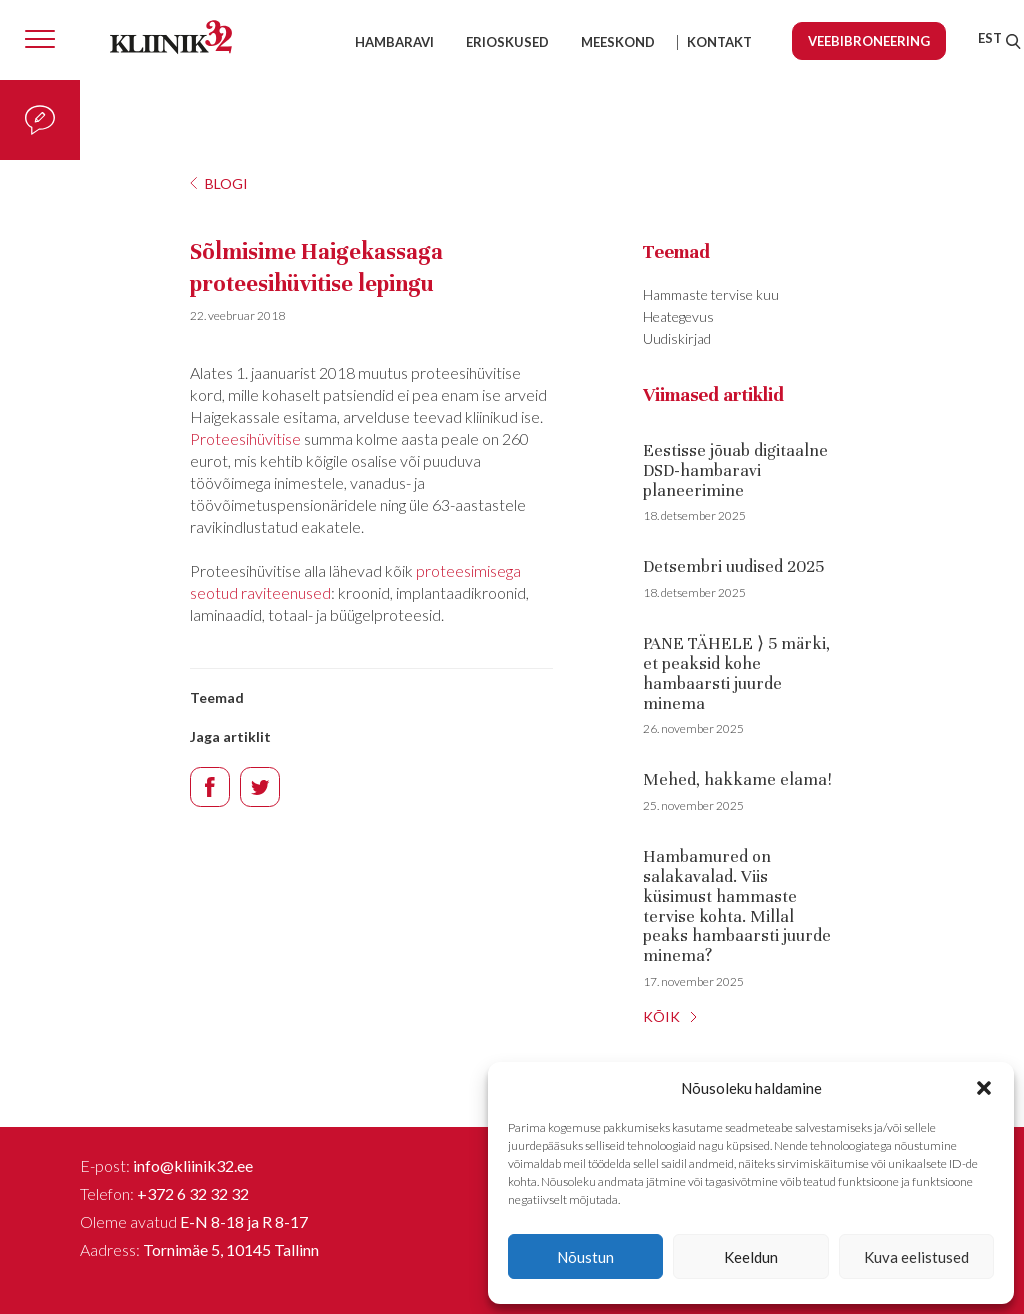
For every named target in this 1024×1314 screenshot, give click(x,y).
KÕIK (661, 1016)
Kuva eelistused (916, 1257)
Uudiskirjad (677, 338)
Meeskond (618, 42)
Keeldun (751, 1257)
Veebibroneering (869, 41)
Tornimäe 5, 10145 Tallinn (231, 1249)
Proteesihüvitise (245, 438)
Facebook (210, 787)
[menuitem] (990, 38)
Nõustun (585, 1257)
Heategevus (678, 316)
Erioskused (507, 42)
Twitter (260, 787)
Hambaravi (394, 42)
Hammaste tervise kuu (711, 294)
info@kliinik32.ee (193, 1165)
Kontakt (719, 42)
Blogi (226, 183)
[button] (984, 1088)
